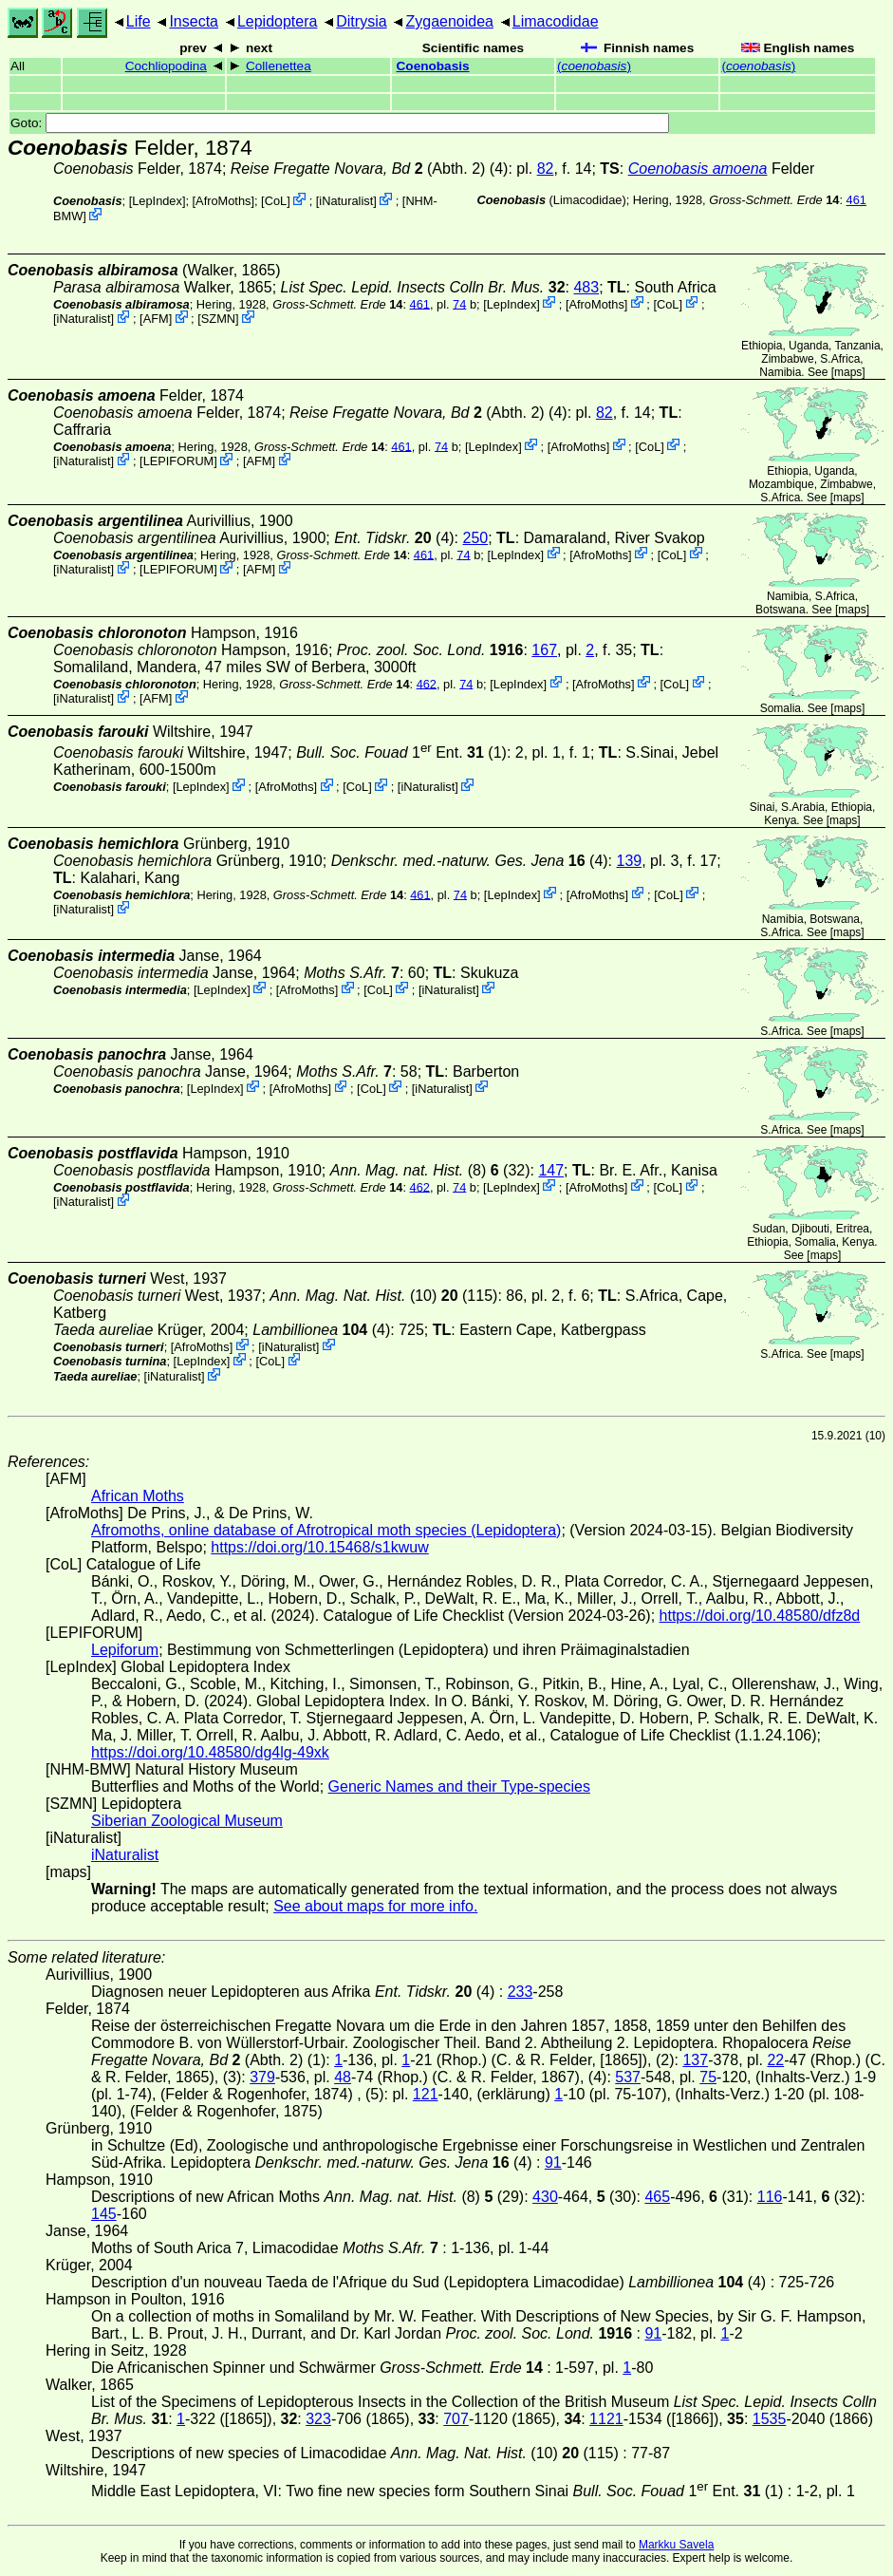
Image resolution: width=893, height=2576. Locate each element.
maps (848, 372)
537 (628, 2077)
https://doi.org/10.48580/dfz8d (760, 1616)
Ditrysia (361, 21)
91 (553, 2162)
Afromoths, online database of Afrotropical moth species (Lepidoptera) (326, 1530)
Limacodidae (555, 21)
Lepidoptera (277, 21)
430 (545, 2197)
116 (770, 2197)
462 (427, 683)
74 (459, 303)
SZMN (218, 318)
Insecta (193, 21)
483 (586, 287)
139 (629, 861)
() (594, 66)
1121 (606, 2419)
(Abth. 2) (358, 168)
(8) (408, 1170)
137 (695, 2060)
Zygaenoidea (449, 21)
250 (476, 538)
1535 (770, 2419)
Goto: (339, 123)
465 (657, 2197)
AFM (156, 318)
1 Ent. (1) (401, 752)
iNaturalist (346, 201)
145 (104, 2214)
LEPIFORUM (178, 461)
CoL (276, 201)
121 (425, 2094)
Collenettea (278, 66)
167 (544, 650)
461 (856, 200)
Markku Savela (676, 2544)
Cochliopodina (166, 66)
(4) (394, 538)
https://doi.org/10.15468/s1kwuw (319, 1547)
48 (342, 2077)
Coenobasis (433, 66)
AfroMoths (223, 201)
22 (775, 2060)
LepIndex (157, 201)
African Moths (137, 1496)
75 (707, 2077)
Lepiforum (124, 1650)
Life (138, 21)
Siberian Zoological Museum (187, 1821)
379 (262, 2077)
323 (318, 2419)
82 (545, 168)
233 (520, 1992)
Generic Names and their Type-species (459, 1786)
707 (456, 2419)
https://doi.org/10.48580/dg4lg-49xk (210, 1752)
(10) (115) (383, 1296)
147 (551, 1170)
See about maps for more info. (375, 1906)
